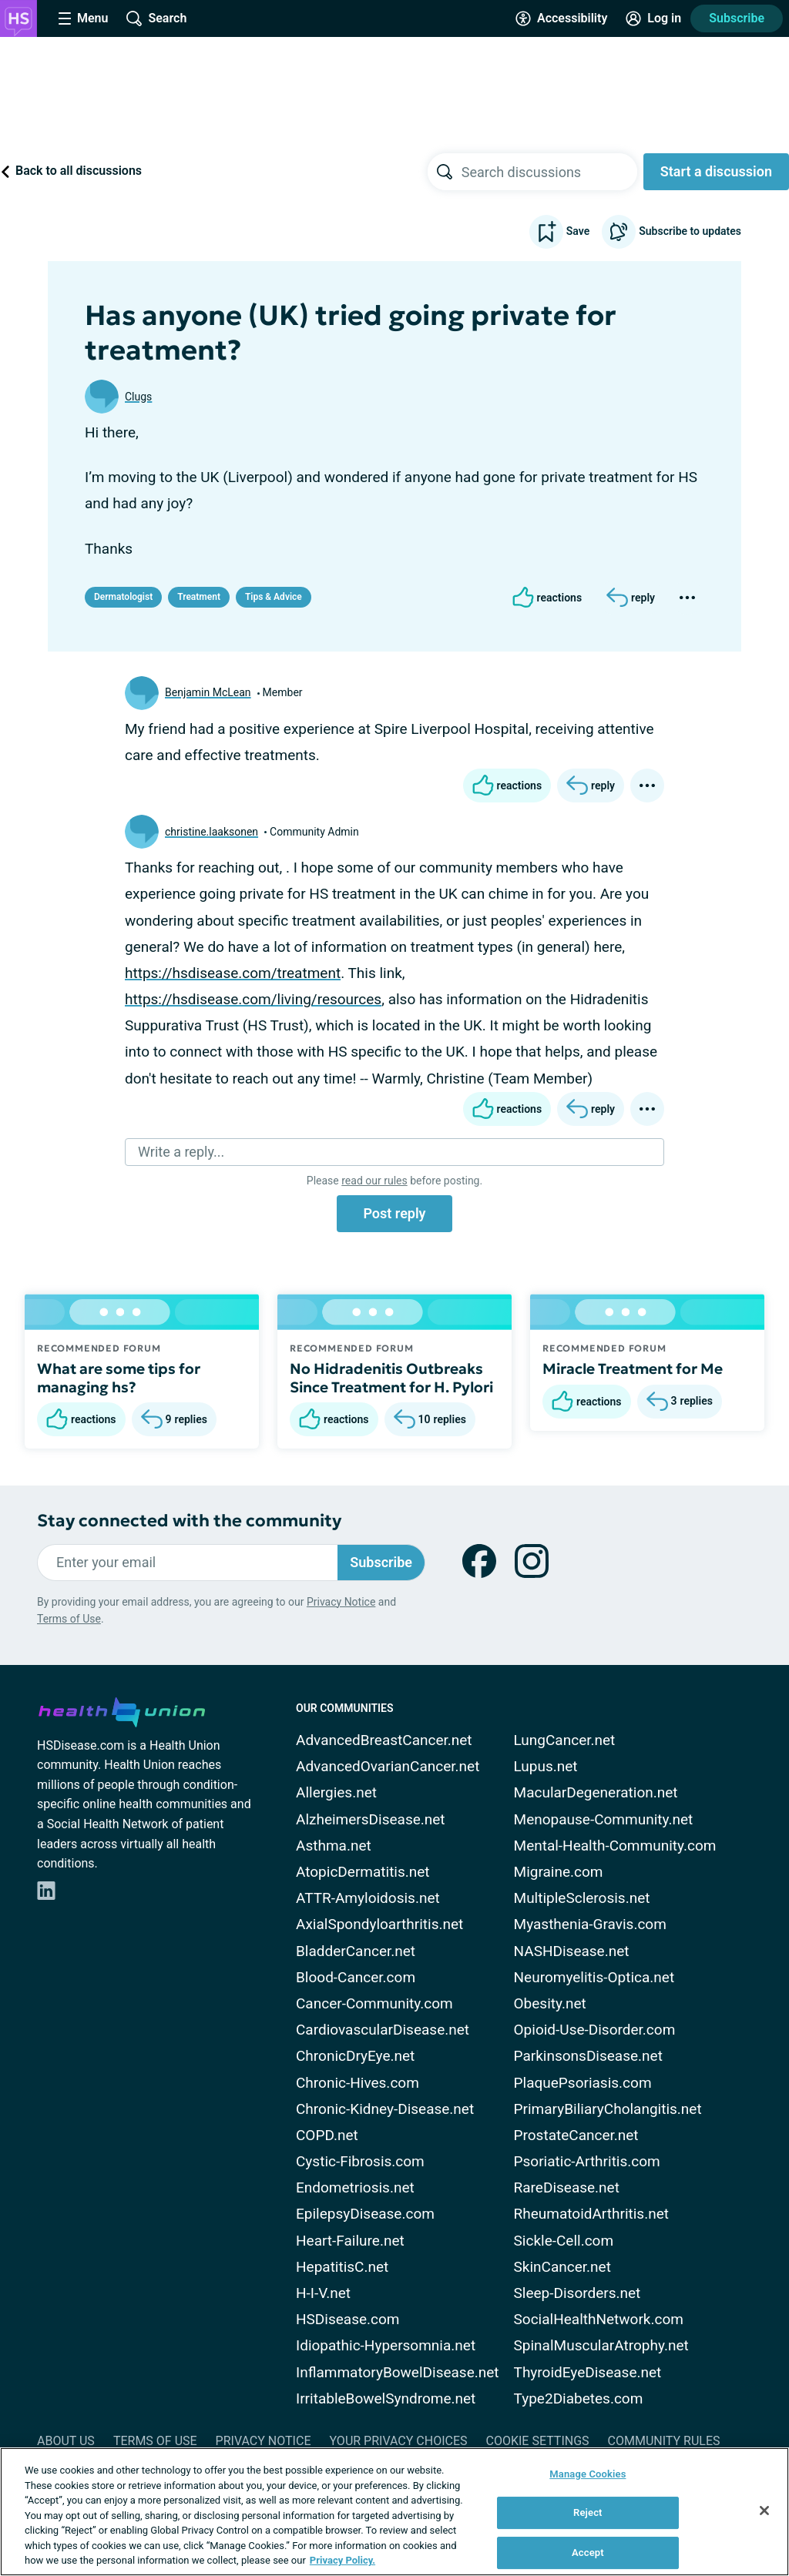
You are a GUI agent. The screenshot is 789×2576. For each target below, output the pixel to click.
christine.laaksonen (211, 832)
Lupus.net (546, 1766)
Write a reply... (181, 1152)
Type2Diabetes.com (578, 2398)
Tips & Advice (273, 596)
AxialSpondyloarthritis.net (379, 1924)
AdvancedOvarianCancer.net (387, 1766)
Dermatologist (123, 596)
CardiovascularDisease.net (382, 2029)
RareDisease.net (566, 2187)
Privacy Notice (341, 1602)
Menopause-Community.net (603, 1819)
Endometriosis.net (355, 2187)
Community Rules (664, 2441)
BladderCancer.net (355, 1951)
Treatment (198, 596)
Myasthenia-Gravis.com (590, 1924)
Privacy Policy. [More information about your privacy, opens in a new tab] (342, 2560)
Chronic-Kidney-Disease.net (385, 2109)
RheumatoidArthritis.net (591, 2214)
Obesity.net (550, 2003)
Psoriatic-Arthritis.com (587, 2161)
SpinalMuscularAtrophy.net (601, 2345)
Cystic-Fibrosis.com (360, 2161)
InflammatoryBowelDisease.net (397, 2372)
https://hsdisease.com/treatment (233, 973)
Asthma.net (333, 1845)
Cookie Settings (537, 2441)
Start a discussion (716, 171)
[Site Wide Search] (156, 18)
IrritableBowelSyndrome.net (385, 2398)
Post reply (394, 1213)
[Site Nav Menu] (83, 18)
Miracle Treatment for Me (632, 1368)
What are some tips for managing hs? (118, 1377)
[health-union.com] (121, 1710)
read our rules (374, 1180)
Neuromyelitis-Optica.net (594, 1977)
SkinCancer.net (562, 2267)
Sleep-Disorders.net (577, 2293)
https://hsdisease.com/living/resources (253, 999)
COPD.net (327, 2135)
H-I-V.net (323, 2293)
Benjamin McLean (208, 692)
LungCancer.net (565, 1740)
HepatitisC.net (342, 2267)
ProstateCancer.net (576, 2135)
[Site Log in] (653, 18)
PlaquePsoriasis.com (583, 2083)
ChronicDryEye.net (355, 2056)
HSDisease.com (347, 2319)
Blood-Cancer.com (355, 1977)
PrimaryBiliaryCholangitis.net (608, 2109)
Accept (588, 2552)
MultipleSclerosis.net (582, 1898)
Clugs (138, 396)
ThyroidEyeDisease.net (588, 2372)
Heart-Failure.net (350, 2240)
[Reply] (630, 598)
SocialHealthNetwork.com (598, 2319)
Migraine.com (558, 1872)
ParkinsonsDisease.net (588, 2056)
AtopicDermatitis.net (363, 1872)
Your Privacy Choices (398, 2441)
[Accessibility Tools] (561, 18)
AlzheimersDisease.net (370, 1819)
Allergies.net (336, 1792)
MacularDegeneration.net (596, 1792)
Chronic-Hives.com (357, 2083)
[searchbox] (549, 171)
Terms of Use (69, 1619)
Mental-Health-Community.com (615, 1845)
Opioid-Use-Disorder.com (595, 2029)
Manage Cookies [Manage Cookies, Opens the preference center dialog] (587, 2474)
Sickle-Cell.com (564, 2240)
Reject (588, 2512)
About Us (66, 2441)
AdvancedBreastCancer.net (384, 1740)
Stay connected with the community (189, 1520)
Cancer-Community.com (374, 2003)
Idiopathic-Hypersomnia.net (385, 2345)
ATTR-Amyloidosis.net (368, 1898)
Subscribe (736, 18)
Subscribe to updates (671, 232)
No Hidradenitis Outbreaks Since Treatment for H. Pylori (391, 1377)
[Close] (764, 2510)
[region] (394, 2511)
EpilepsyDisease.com (365, 2214)
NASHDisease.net (572, 1951)
